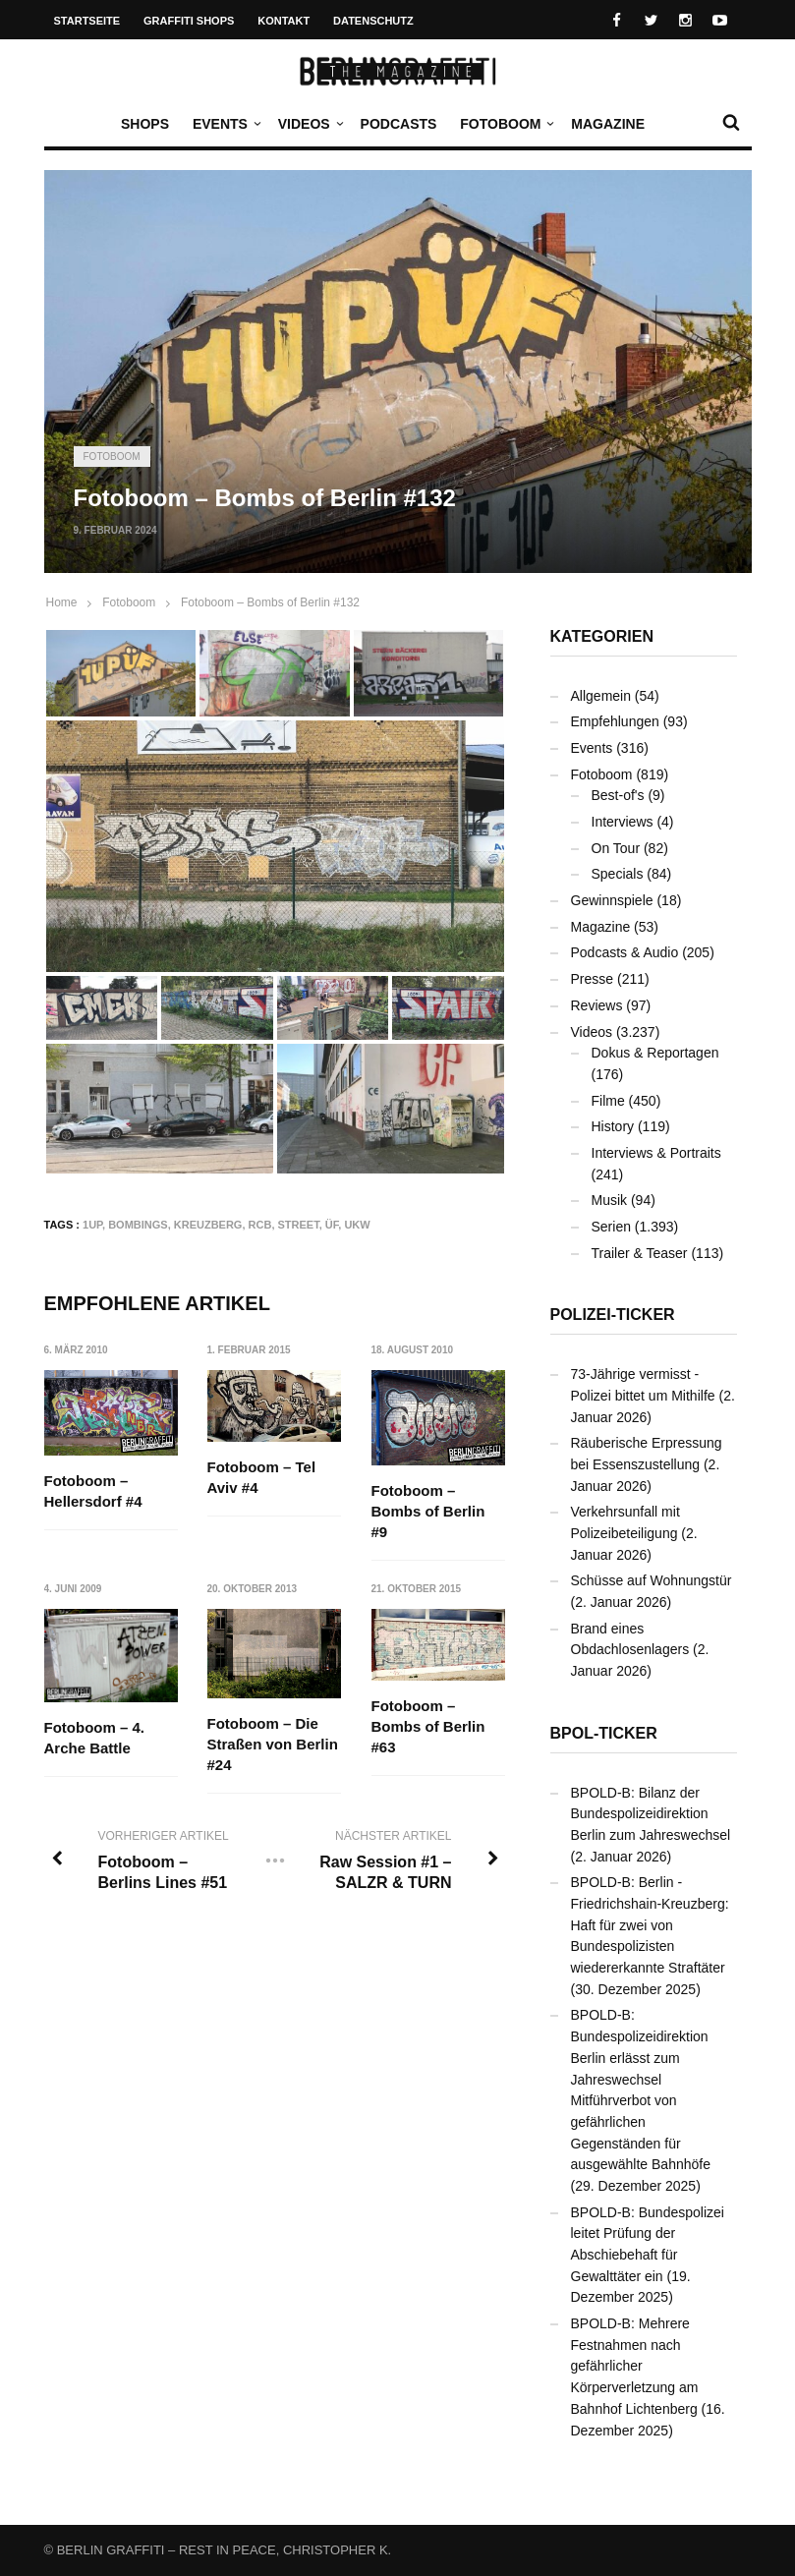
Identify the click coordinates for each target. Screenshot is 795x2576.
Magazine (608, 124)
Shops (145, 124)
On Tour (616, 848)
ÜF (331, 1225)
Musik (610, 1200)
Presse (592, 979)
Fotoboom (505, 124)
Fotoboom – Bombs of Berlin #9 (428, 1511)
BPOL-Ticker (603, 1733)
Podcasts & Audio (625, 952)
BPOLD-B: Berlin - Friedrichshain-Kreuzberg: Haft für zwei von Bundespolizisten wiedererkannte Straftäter (650, 1924)
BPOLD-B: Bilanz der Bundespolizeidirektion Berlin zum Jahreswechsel (651, 1814)
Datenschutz (373, 21)
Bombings (138, 1225)
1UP (92, 1225)
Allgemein (601, 696)
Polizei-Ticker (612, 1314)
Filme (608, 1101)
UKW (356, 1225)
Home (62, 602)
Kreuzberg (208, 1225)
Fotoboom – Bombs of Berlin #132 (270, 602)
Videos (309, 124)
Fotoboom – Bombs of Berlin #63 (428, 1727)
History (613, 1126)
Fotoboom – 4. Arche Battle (94, 1738)
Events (225, 124)
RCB (260, 1225)
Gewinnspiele (612, 900)
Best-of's (618, 795)
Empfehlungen (615, 721)
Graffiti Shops (188, 21)
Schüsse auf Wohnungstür (651, 1580)
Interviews (622, 822)
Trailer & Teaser (640, 1253)
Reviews (597, 1005)
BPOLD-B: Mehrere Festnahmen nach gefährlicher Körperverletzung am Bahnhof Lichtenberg (635, 2366)
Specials (618, 874)
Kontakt (283, 21)
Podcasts (399, 124)
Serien (611, 1226)
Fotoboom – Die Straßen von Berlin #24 (272, 1744)
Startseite (87, 21)
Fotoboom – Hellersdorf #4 (93, 1491)
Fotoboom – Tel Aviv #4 (261, 1477)
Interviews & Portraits (656, 1153)
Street (298, 1225)
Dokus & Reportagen (655, 1052)
